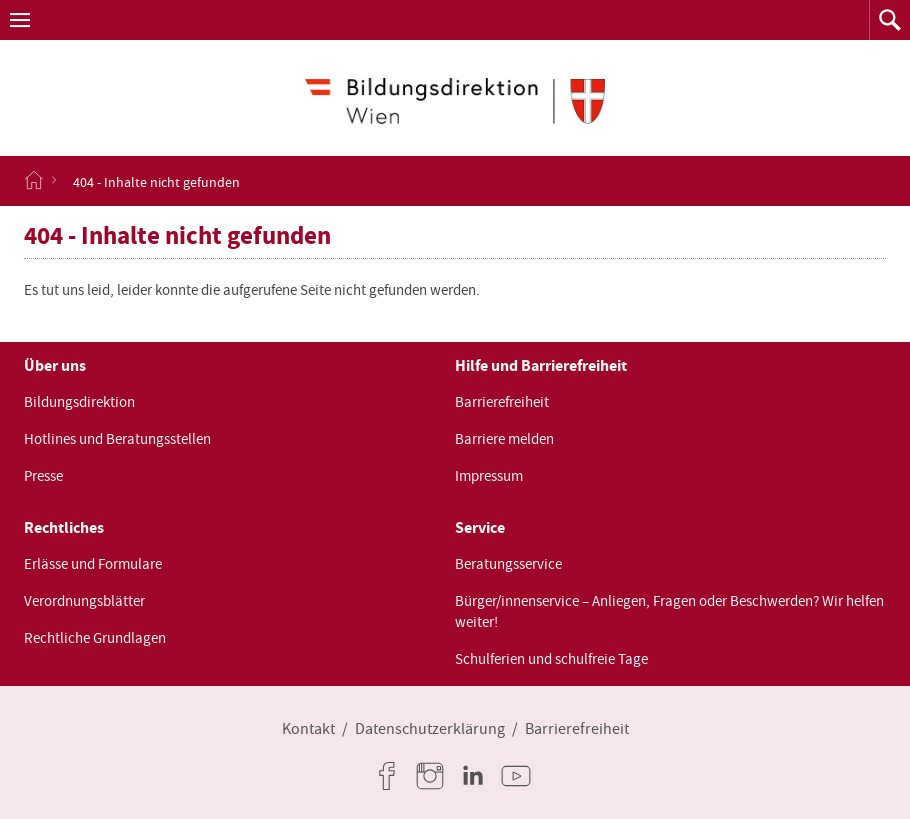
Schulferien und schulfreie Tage (551, 659)
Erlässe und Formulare (93, 564)
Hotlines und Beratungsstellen (117, 439)
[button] (20, 20)
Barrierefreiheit (502, 402)
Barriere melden (504, 439)
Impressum (489, 476)
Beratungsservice (508, 564)
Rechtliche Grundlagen (95, 638)
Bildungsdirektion (79, 402)
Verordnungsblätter (84, 601)
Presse (43, 476)
